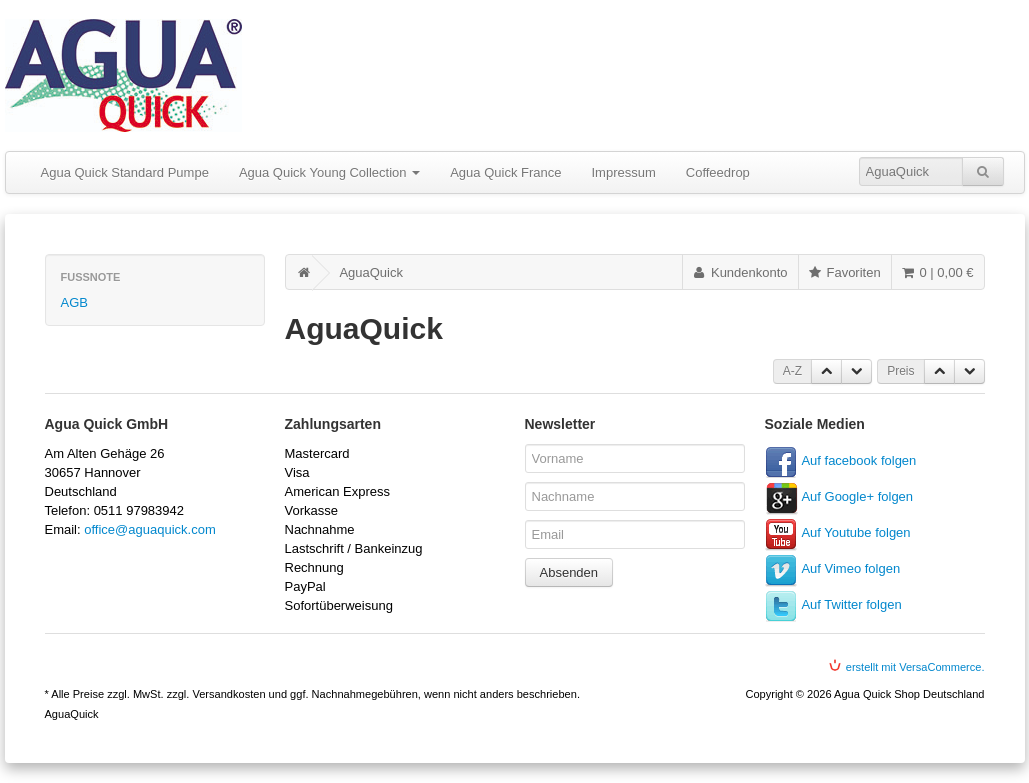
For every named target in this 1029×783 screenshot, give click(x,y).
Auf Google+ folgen (857, 496)
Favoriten (844, 272)
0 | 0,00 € (937, 272)
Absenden (569, 572)
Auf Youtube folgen (855, 532)
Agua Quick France (505, 172)
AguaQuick (371, 272)
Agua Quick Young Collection (329, 172)
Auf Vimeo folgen (850, 568)
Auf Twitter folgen (851, 604)
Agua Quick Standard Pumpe (125, 172)
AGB (74, 302)
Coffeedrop (718, 172)
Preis (900, 371)
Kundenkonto (739, 272)
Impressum (623, 172)
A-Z (792, 371)
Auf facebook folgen (858, 460)
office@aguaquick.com (149, 529)
